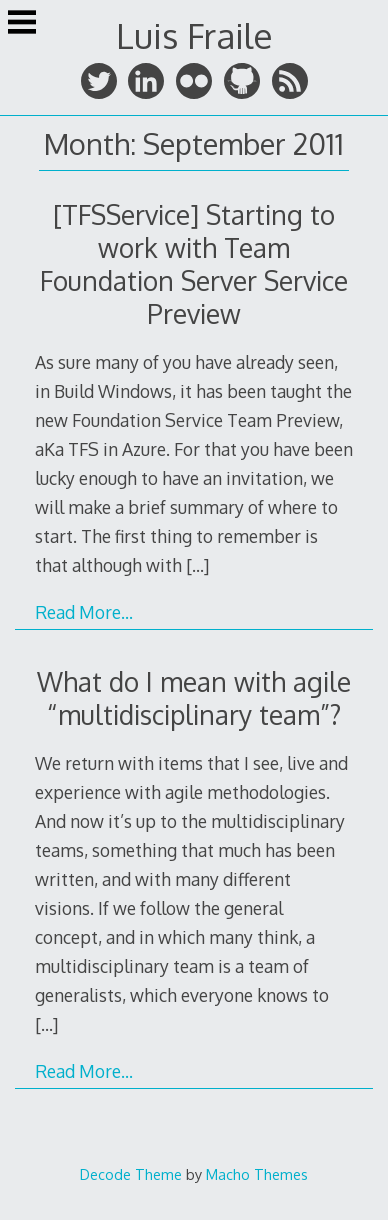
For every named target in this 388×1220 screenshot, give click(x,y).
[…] (197, 565)
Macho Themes (257, 1174)
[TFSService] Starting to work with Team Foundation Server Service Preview (194, 264)
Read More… (84, 612)
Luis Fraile (194, 35)
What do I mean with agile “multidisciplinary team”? (194, 698)
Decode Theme (131, 1174)
